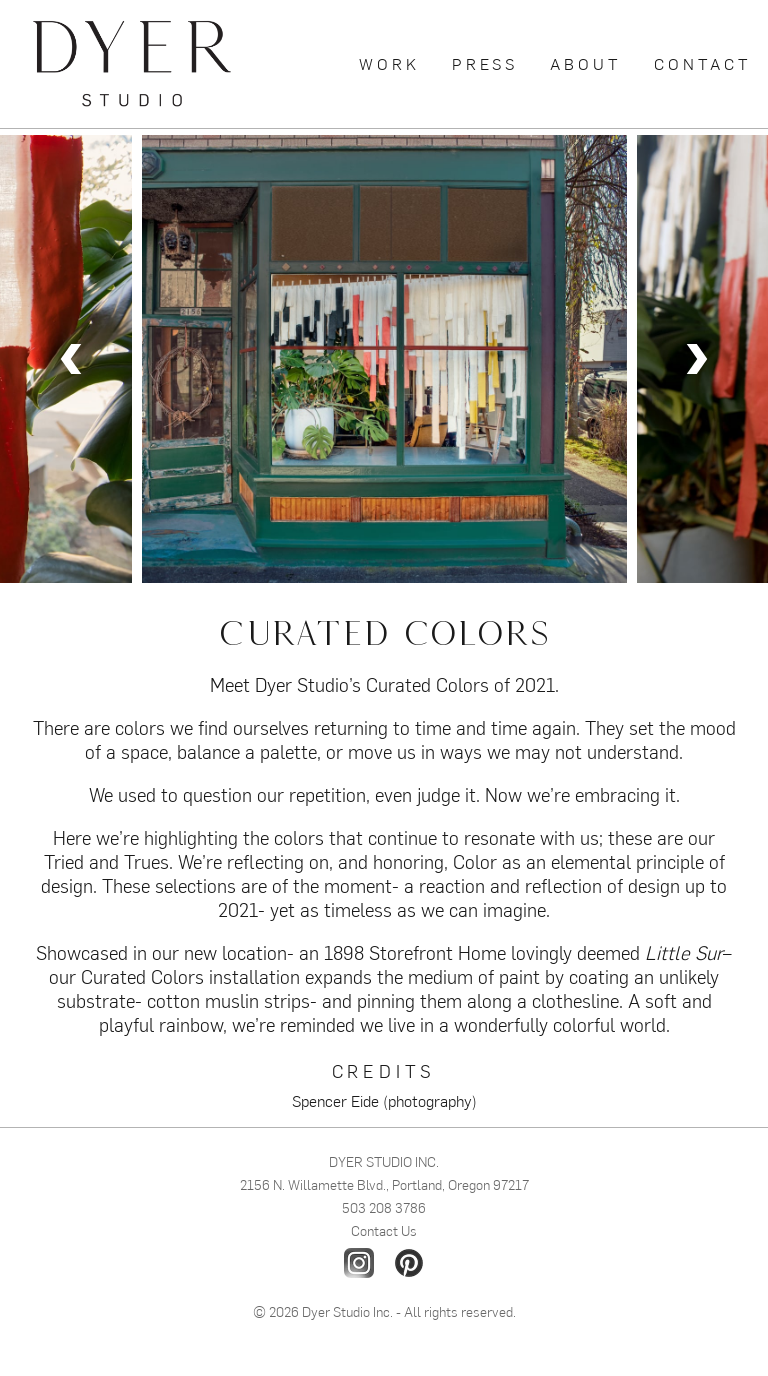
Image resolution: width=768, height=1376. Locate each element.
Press (485, 63)
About (586, 63)
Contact (703, 63)
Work (389, 63)
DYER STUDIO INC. (384, 1161)
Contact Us (384, 1230)
